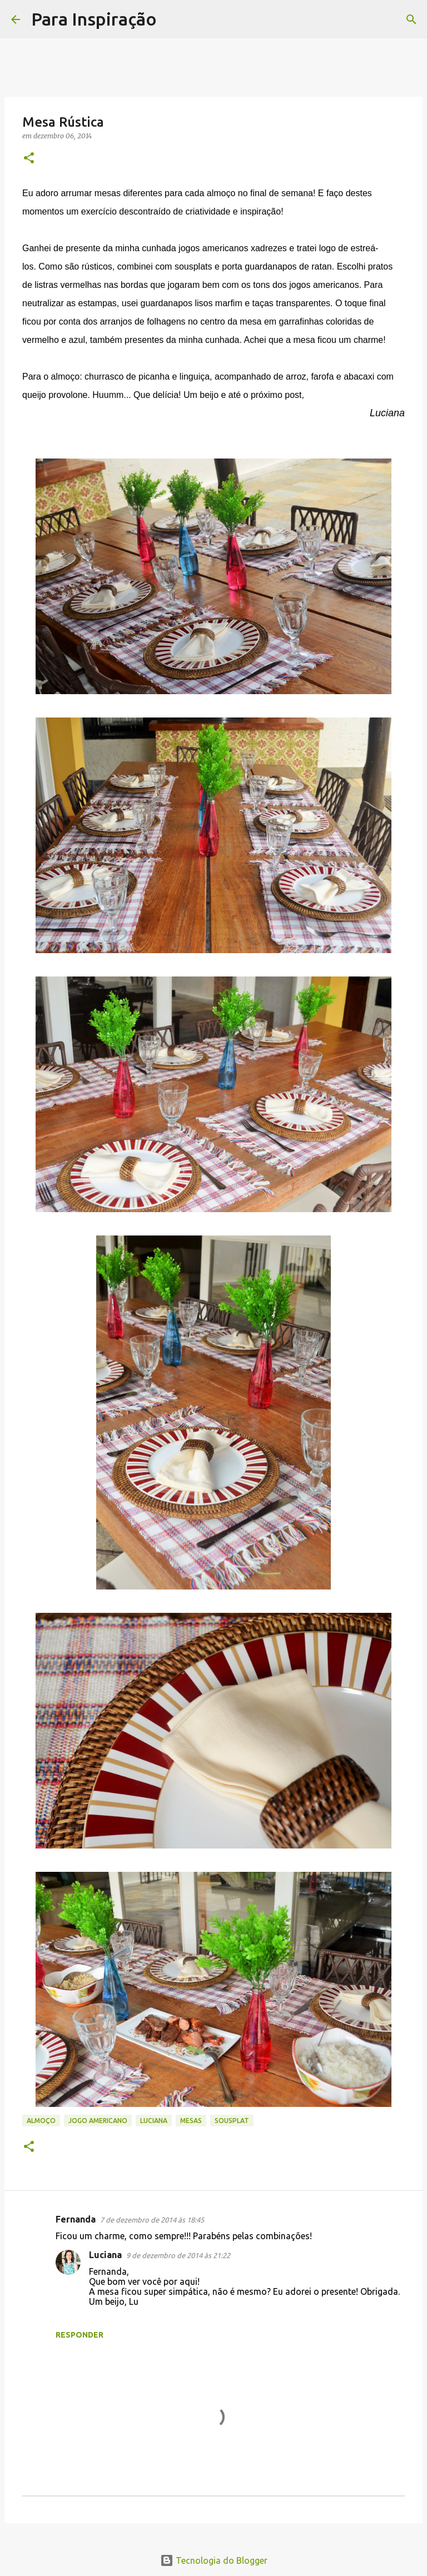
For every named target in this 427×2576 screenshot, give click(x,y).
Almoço (41, 2120)
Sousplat (232, 2120)
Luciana (153, 2120)
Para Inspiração (94, 19)
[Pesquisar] (172, 19)
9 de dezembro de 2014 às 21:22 (178, 2255)
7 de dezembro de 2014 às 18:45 (152, 2220)
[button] (29, 158)
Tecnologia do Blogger (213, 2560)
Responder (79, 2334)
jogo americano (97, 2120)
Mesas (191, 2120)
